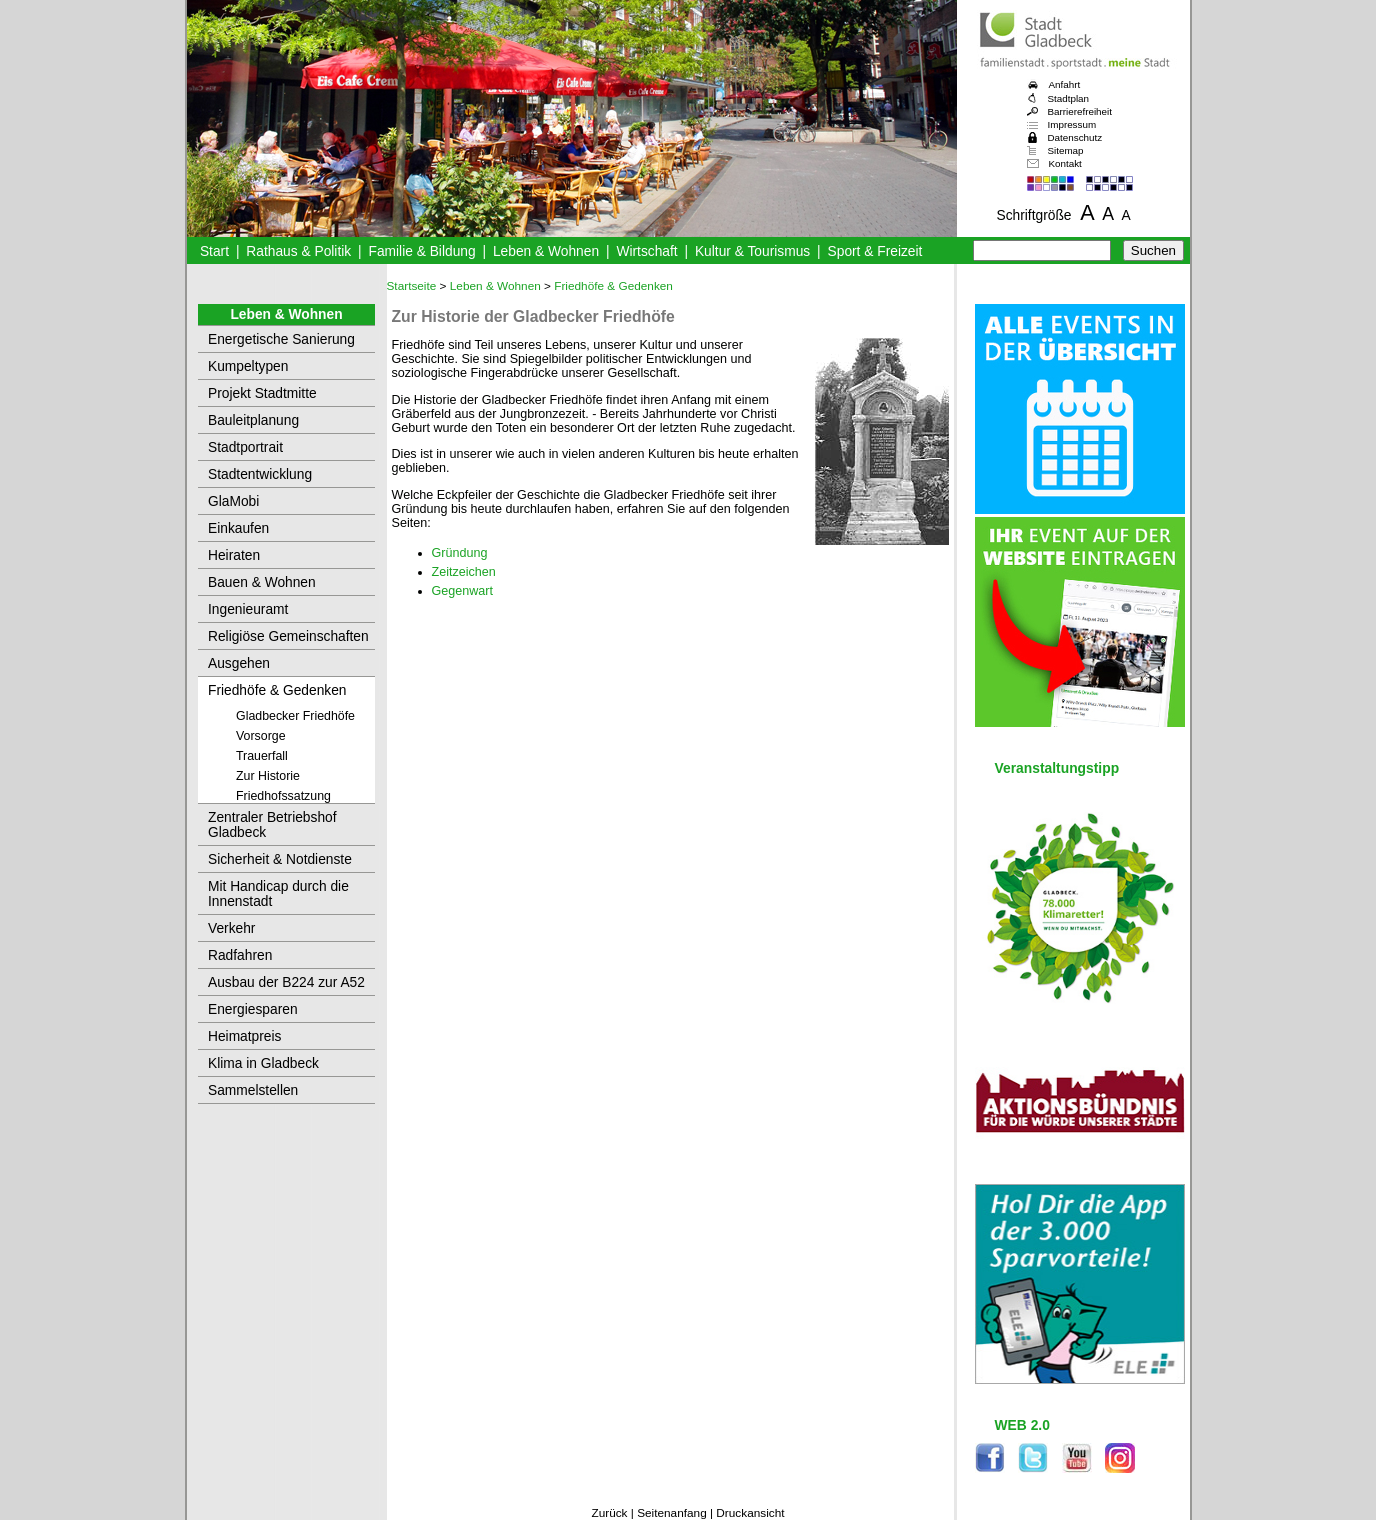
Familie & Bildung (422, 251)
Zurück (609, 1513)
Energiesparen (253, 1009)
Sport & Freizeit (875, 251)
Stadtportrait (245, 447)
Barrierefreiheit (1080, 111)
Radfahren (240, 955)
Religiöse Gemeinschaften (288, 636)
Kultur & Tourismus (752, 251)
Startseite (412, 286)
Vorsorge (261, 736)
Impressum (1072, 124)
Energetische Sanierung (281, 339)
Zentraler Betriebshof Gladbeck (272, 825)
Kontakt (1065, 163)
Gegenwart (463, 591)
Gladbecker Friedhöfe (295, 716)
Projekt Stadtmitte (262, 393)
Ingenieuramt (248, 609)
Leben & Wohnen (546, 251)
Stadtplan (1069, 98)
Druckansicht (750, 1513)
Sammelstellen (253, 1090)
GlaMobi (233, 501)
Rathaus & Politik (298, 251)
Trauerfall (262, 756)
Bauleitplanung (253, 420)
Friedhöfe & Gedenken (277, 690)
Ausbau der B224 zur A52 (286, 982)
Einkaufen (238, 528)
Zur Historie (268, 776)
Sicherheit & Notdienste (280, 859)
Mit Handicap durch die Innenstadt (278, 894)
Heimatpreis (244, 1036)
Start (214, 251)
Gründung (460, 553)
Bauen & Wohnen (262, 582)
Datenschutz (1075, 137)
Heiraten (234, 555)
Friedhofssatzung (283, 796)
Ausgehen (239, 663)
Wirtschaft (646, 251)
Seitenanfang (672, 1513)
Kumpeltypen (248, 366)
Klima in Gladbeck (263, 1063)
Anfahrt (1065, 84)
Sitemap (1066, 150)
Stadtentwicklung (260, 474)
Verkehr (231, 928)
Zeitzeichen (464, 572)
